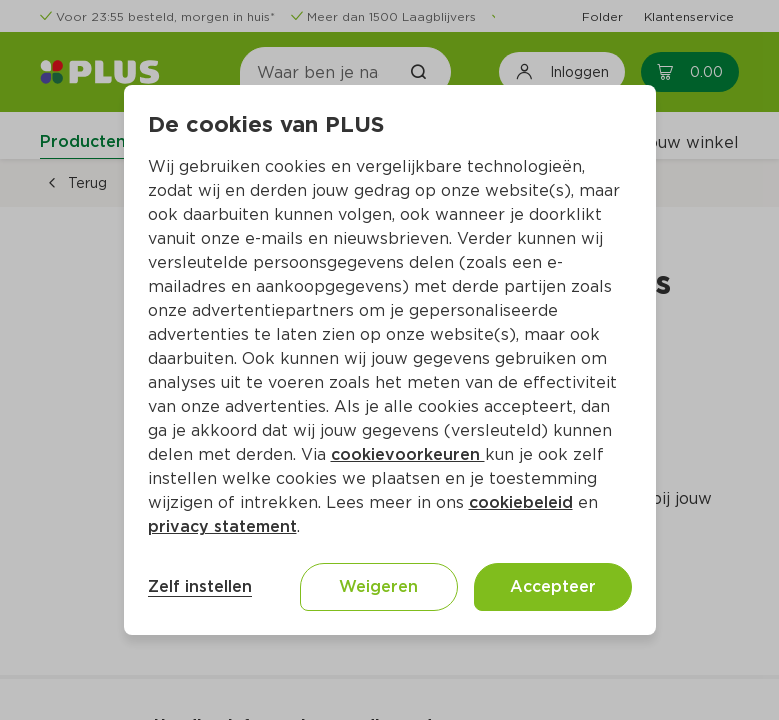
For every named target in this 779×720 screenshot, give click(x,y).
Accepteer (553, 586)
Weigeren (378, 586)
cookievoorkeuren (408, 454)
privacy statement (222, 526)
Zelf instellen (200, 586)
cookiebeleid (521, 502)
